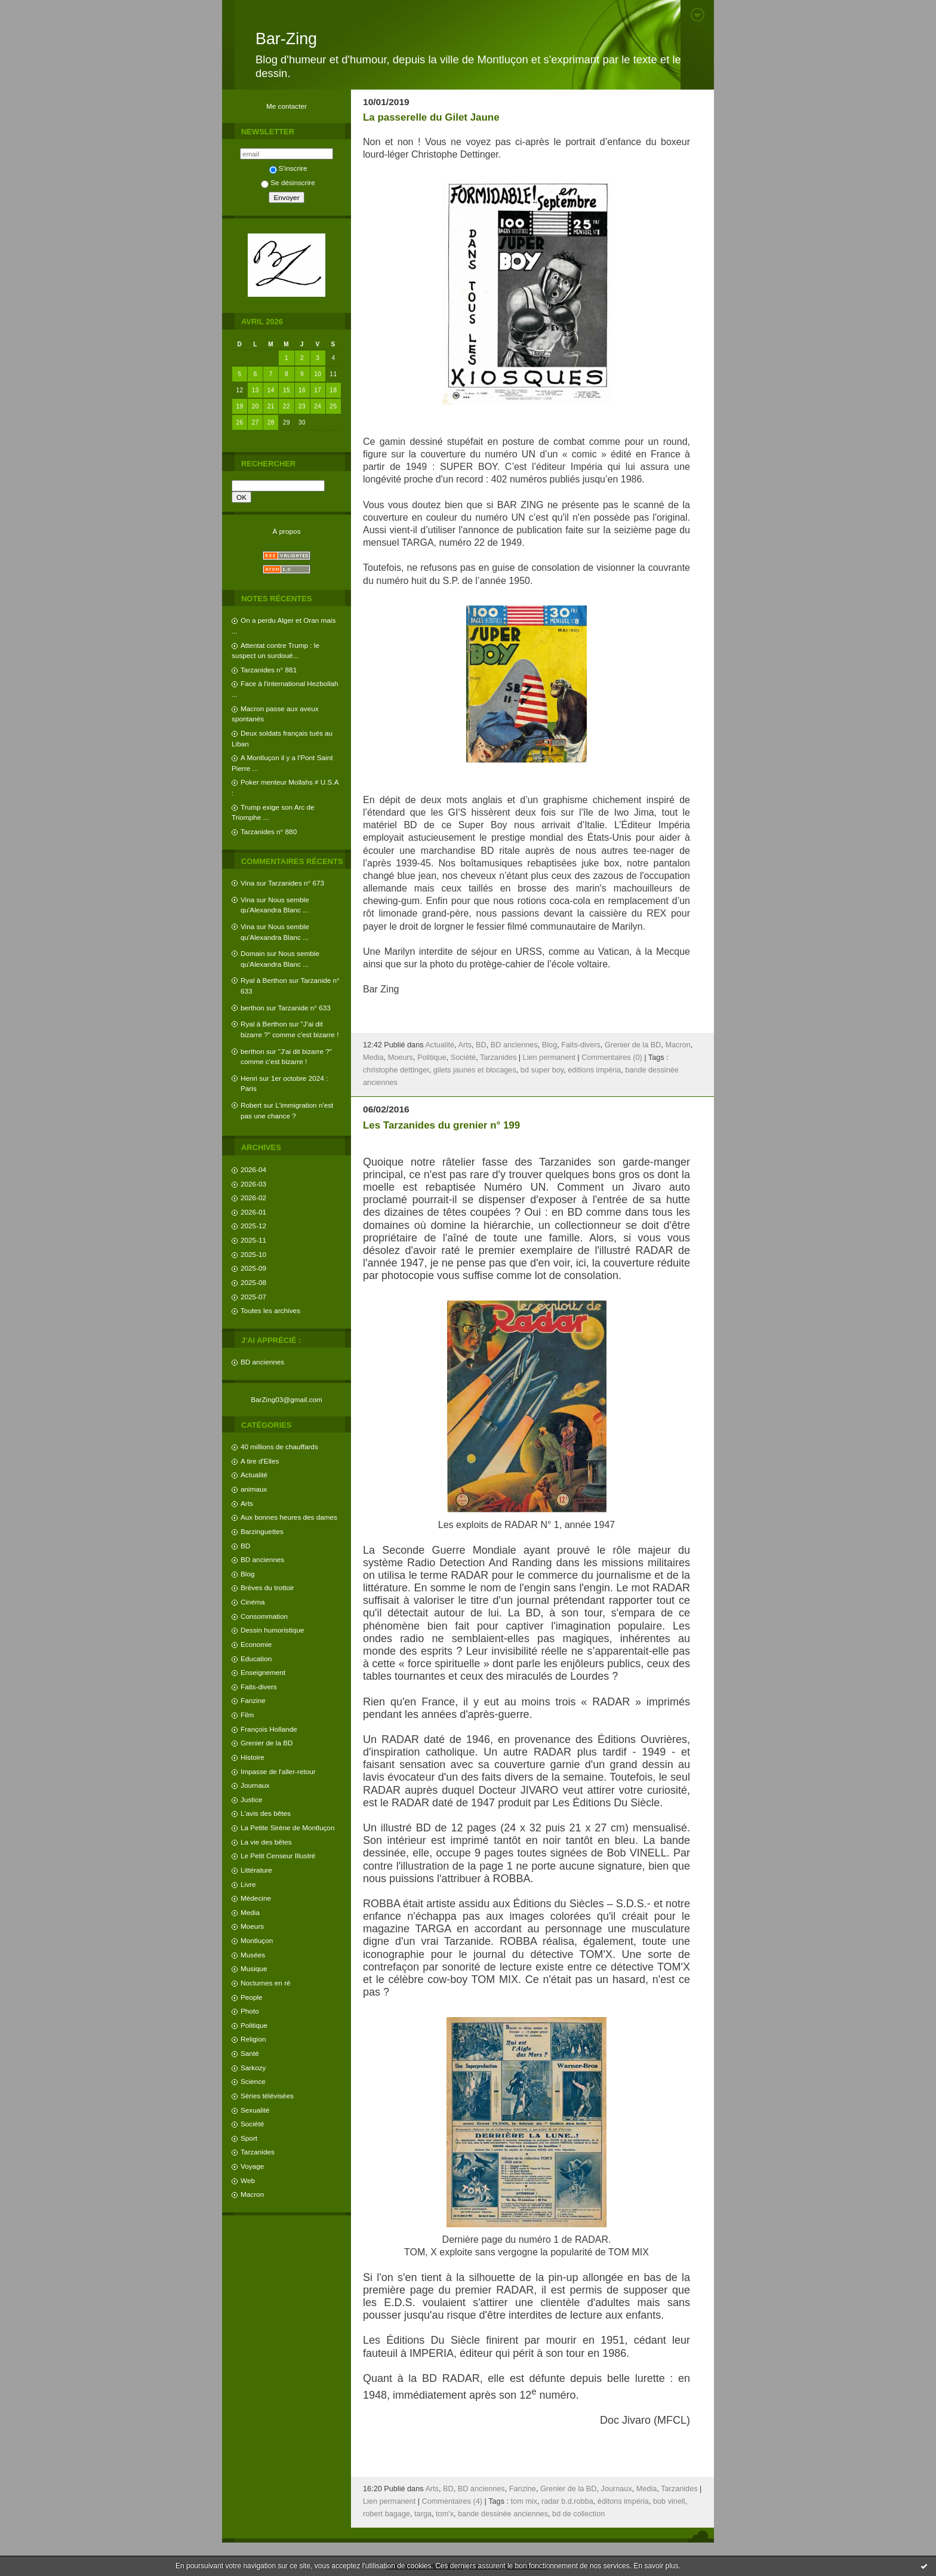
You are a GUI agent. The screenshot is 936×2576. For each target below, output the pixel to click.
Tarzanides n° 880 (269, 831)
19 (240, 406)
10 (317, 374)
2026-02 (253, 1197)
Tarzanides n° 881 (269, 670)
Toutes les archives (270, 1310)
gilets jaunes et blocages (474, 1070)
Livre (248, 1884)
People (252, 1997)
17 (317, 390)
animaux (254, 1489)
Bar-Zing (286, 39)
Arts (247, 1503)
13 (255, 390)
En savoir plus (655, 2566)
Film (247, 1715)
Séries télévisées (267, 2095)
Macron (252, 2194)
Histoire (252, 1757)
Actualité (254, 1474)
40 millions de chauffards (279, 1446)
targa (423, 2514)
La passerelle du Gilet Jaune (431, 117)
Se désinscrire (288, 182)
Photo (250, 2011)
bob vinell (669, 2501)
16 (302, 390)
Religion (253, 2039)
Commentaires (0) (611, 1057)
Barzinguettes (262, 1531)
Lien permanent (549, 1057)
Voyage (252, 2166)
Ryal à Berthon (264, 980)
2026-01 (253, 1212)
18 (333, 390)
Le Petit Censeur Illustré (278, 1855)
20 (255, 406)
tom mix (524, 2501)
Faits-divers (259, 1686)
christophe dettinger (396, 1070)
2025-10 (253, 1254)
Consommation (264, 1616)
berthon (252, 1008)
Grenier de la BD (267, 1743)
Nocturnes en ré (266, 1983)
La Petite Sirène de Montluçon (287, 1827)
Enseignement (263, 1672)
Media (250, 1912)
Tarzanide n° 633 (304, 1008)
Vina (247, 883)
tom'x (445, 2514)
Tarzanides (258, 2152)
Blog (248, 1574)
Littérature (256, 1870)
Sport (249, 2138)
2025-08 (253, 1282)
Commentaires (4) (452, 2501)
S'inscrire (288, 168)
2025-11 (253, 1240)
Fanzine (253, 1700)
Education (256, 1658)
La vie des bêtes (266, 1842)
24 (317, 406)
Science (253, 2081)
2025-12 (253, 1225)
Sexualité (255, 2110)
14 (271, 390)
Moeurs (252, 1926)
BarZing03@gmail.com (286, 1399)
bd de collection (578, 2514)
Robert (251, 1105)
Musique (254, 1968)
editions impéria (594, 1070)
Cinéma (253, 1602)
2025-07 (253, 1297)
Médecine (256, 1898)
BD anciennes (262, 1362)
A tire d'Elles (260, 1461)
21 (271, 406)
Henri (249, 1078)
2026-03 (253, 1184)
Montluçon (257, 1940)
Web (248, 2180)
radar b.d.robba (567, 2501)
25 (333, 406)
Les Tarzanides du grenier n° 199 (441, 1125)
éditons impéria (623, 2501)
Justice (252, 1799)
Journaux (255, 1785)
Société (252, 2124)
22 (286, 406)
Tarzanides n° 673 (296, 883)
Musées (253, 1955)
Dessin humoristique (272, 1630)
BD (245, 1546)
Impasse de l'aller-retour (278, 1771)
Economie (256, 1644)
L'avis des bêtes (266, 1813)
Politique (254, 2025)
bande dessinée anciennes (503, 2514)
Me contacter (286, 106)
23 (302, 406)
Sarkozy (253, 2067)
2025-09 (253, 1268)
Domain (253, 953)
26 (240, 422)
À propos (286, 531)
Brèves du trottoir (267, 1587)
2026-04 (253, 1169)
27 (255, 422)
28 (271, 422)
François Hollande (269, 1729)
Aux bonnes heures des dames (289, 1517)
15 (286, 390)
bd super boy (542, 1070)
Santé (250, 2053)
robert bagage (386, 2514)
